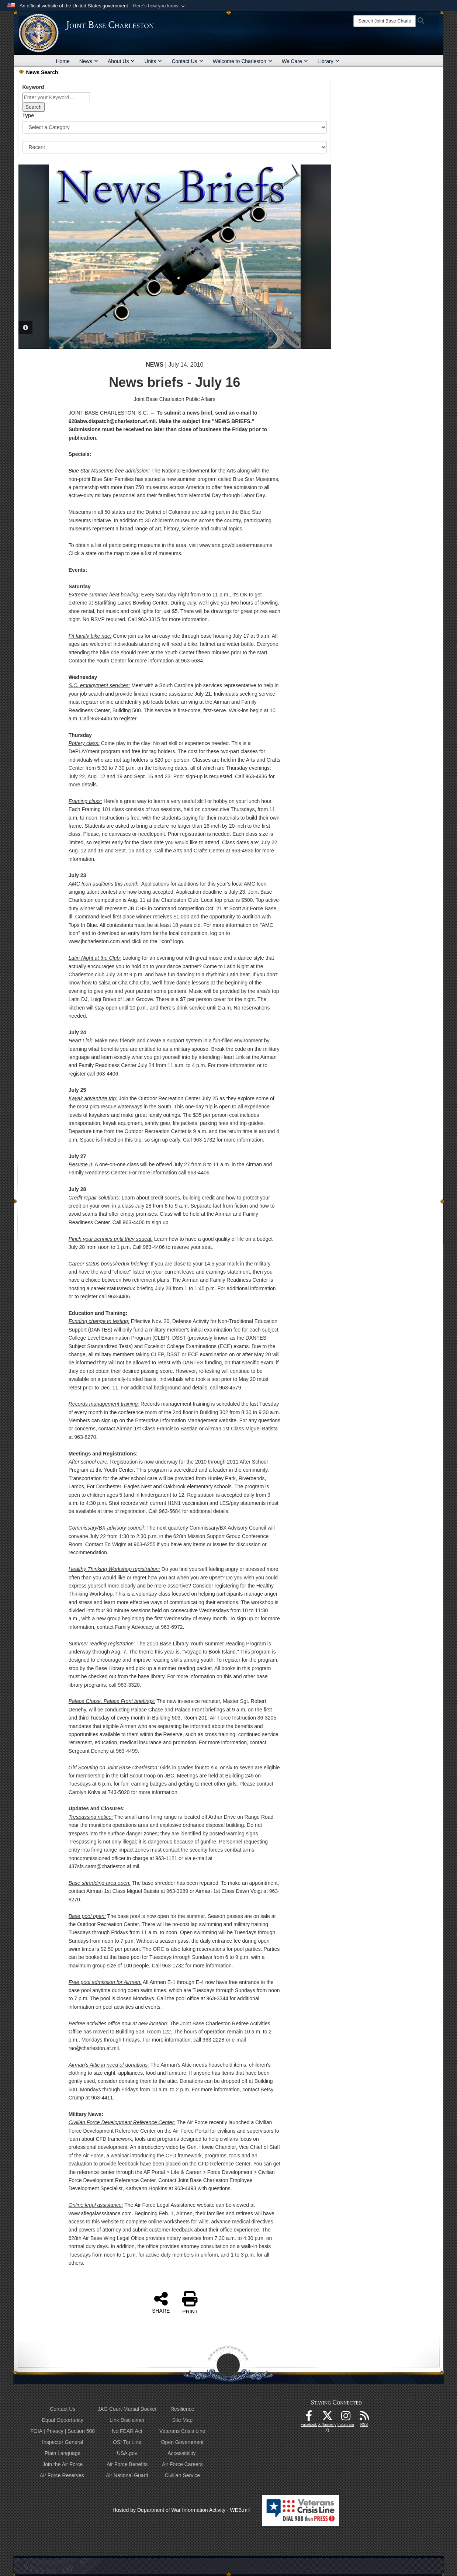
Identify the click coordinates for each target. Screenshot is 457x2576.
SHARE (161, 2302)
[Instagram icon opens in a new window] (345, 2418)
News (88, 61)
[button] (159, 6)
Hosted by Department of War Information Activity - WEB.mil (181, 2510)
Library (328, 61)
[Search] (384, 21)
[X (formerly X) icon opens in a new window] (327, 2418)
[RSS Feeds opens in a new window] (364, 2418)
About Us (121, 61)
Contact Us (187, 61)
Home (63, 61)
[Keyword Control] (56, 97)
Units (153, 61)
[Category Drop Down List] (174, 127)
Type (28, 115)
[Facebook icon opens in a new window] (309, 2418)
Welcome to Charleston (242, 61)
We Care (295, 61)
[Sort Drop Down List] (174, 147)
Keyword (33, 87)
